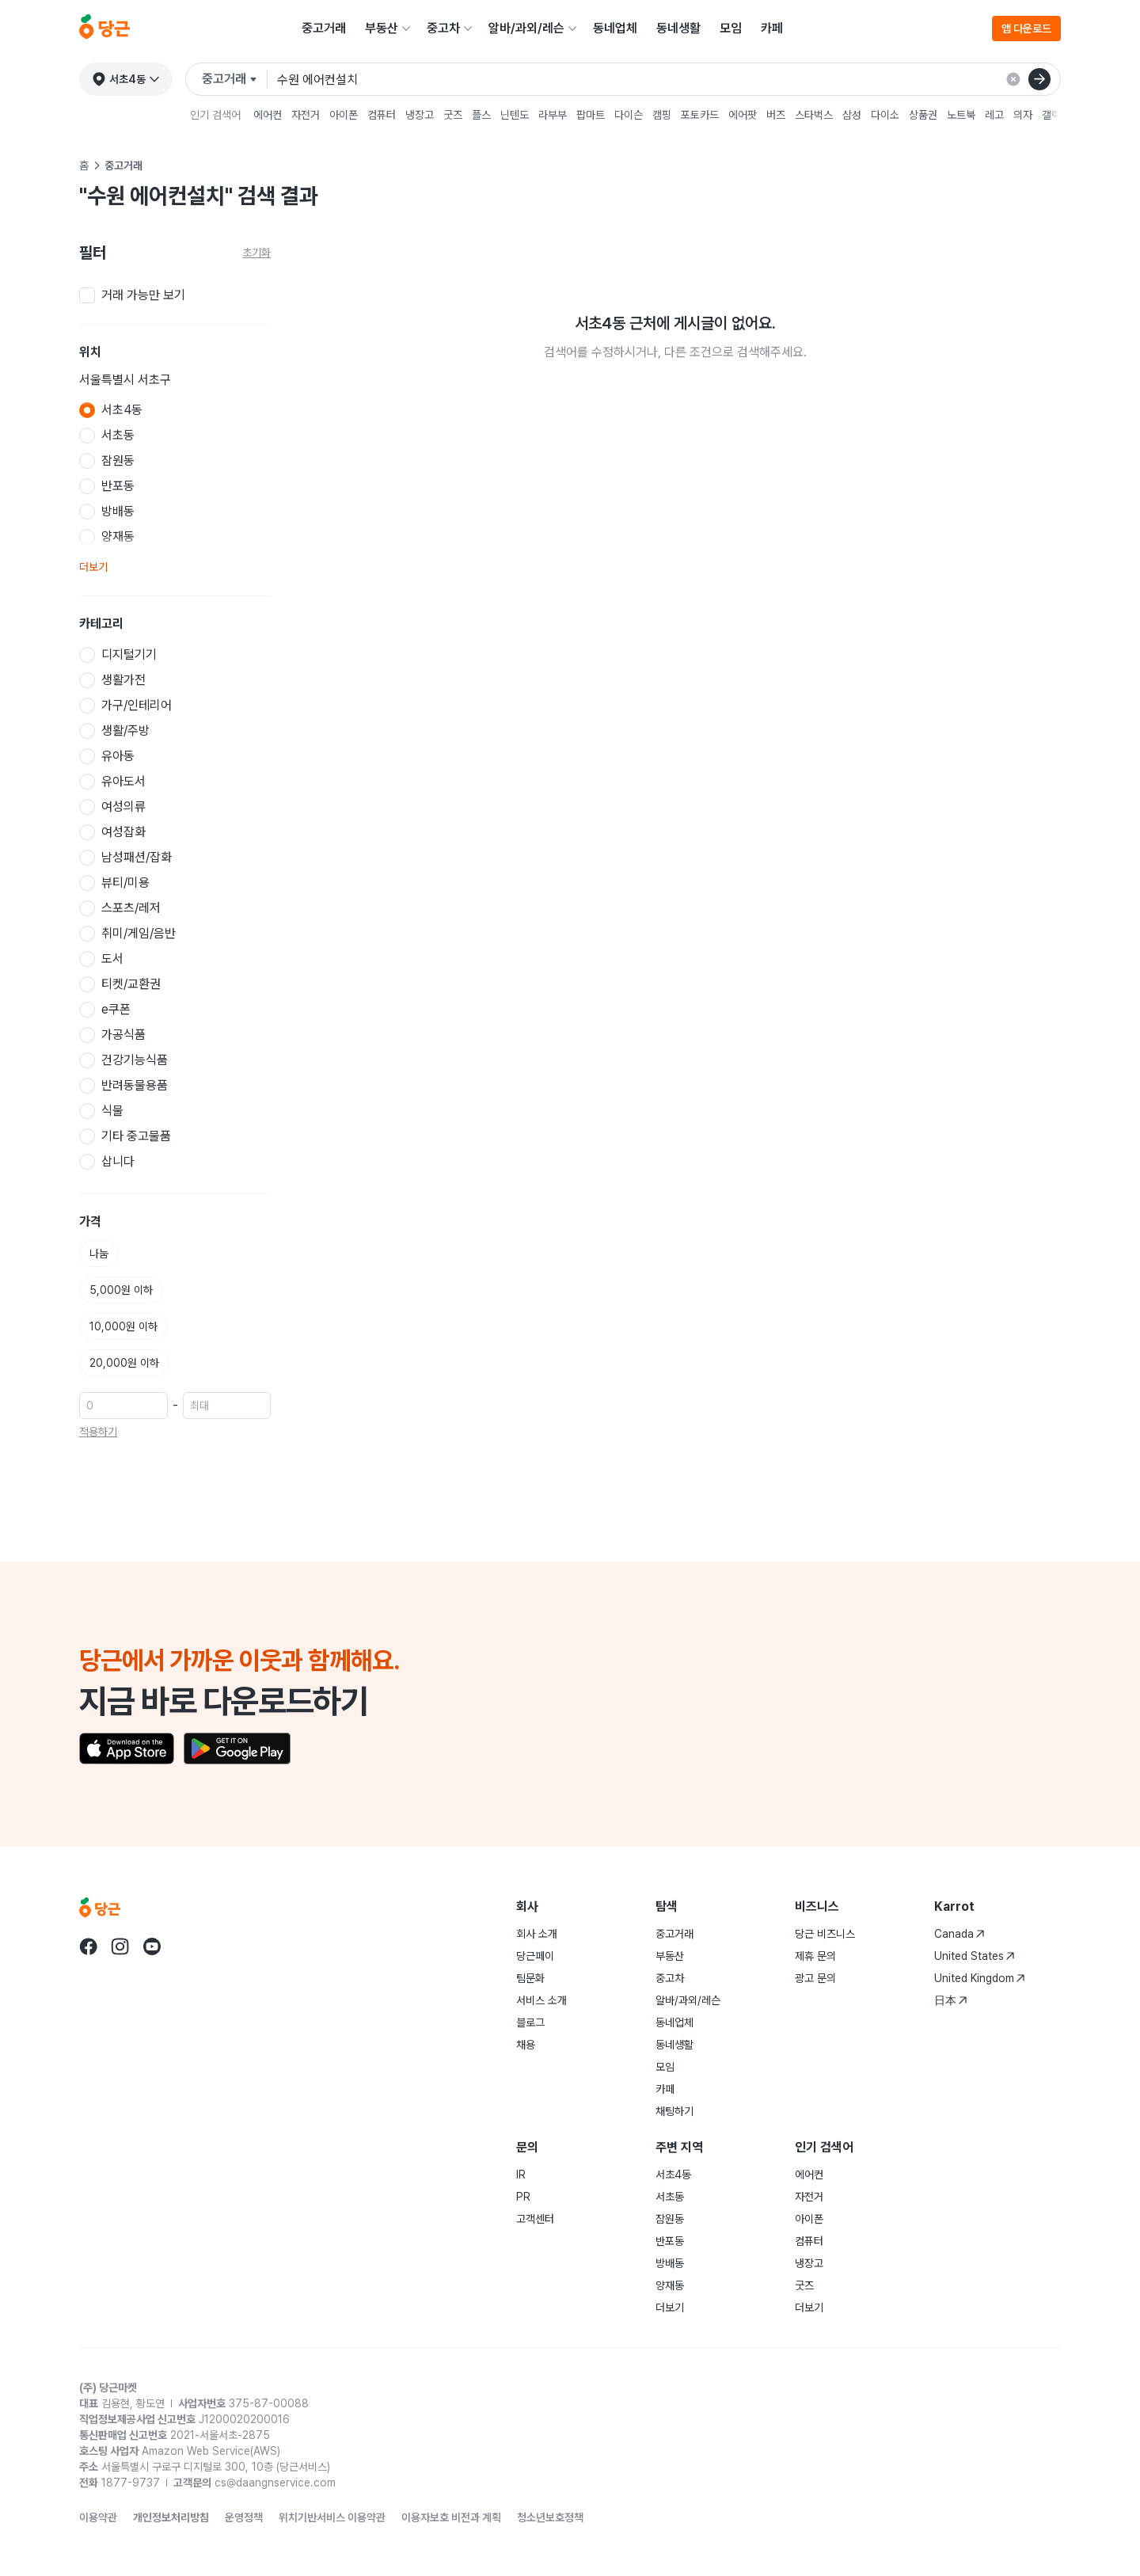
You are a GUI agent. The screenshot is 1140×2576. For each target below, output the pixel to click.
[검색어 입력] (668, 79)
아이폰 (343, 114)
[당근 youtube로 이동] (152, 1946)
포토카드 (700, 114)
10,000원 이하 (123, 1326)
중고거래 (324, 28)
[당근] (104, 28)
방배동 (670, 2263)
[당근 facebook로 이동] (88, 1946)
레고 (994, 114)
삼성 (851, 114)
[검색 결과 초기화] (1013, 79)
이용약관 (98, 2517)
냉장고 (419, 114)
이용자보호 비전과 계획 (451, 2517)
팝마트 (590, 114)
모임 (731, 28)
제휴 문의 (815, 1956)
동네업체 (615, 28)
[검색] (1039, 79)
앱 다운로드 (1026, 28)
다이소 (885, 114)
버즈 (775, 114)
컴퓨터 (381, 114)
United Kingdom (979, 1978)
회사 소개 (536, 1933)
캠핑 (661, 114)
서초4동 (673, 2174)
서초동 (670, 2196)
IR (521, 2174)
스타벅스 (814, 114)
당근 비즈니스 (825, 1933)
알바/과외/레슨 (526, 28)
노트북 (961, 114)
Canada (959, 1933)
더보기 (93, 567)
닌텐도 (514, 114)
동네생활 (678, 28)
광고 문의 (815, 1978)
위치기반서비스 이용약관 (332, 2517)
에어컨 (267, 114)
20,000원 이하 (124, 1362)
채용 (525, 2044)
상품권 (923, 114)
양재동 (670, 2285)
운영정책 (244, 2517)
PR (523, 2196)
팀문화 (530, 1978)
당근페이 (535, 1956)
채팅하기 (675, 2111)
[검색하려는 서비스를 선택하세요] (235, 79)
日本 (950, 2000)
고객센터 (535, 2219)
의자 (1022, 114)
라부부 (552, 114)
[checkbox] (175, 295)
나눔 (98, 1253)
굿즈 (452, 114)
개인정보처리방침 (171, 2517)
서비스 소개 (541, 2000)
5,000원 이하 (121, 1290)
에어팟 (742, 114)
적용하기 (98, 1431)
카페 (772, 28)
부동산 (381, 28)
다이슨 (628, 114)
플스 (481, 114)
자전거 (305, 114)
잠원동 (670, 2219)
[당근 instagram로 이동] (120, 1946)
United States (974, 1956)
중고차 (443, 28)
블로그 (530, 2022)
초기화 (256, 252)
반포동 (670, 2241)
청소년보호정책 (550, 2517)
